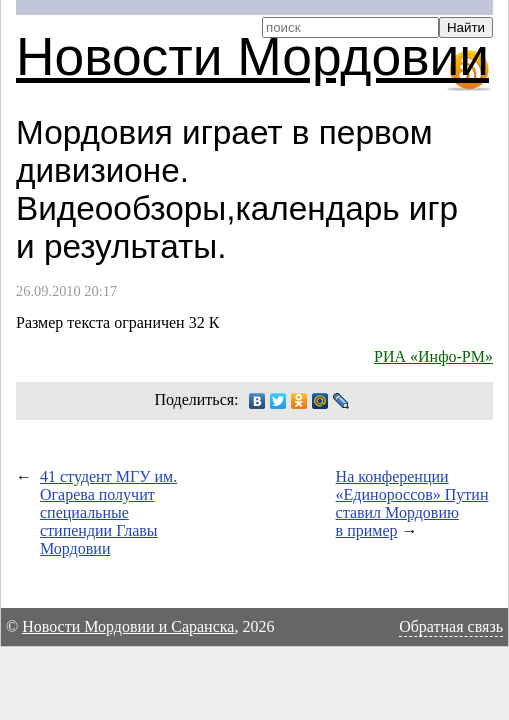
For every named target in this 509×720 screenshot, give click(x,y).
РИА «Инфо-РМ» (433, 356)
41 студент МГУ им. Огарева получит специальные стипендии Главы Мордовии (108, 512)
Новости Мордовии (252, 56)
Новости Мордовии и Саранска (128, 626)
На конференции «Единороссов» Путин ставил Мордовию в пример (412, 503)
